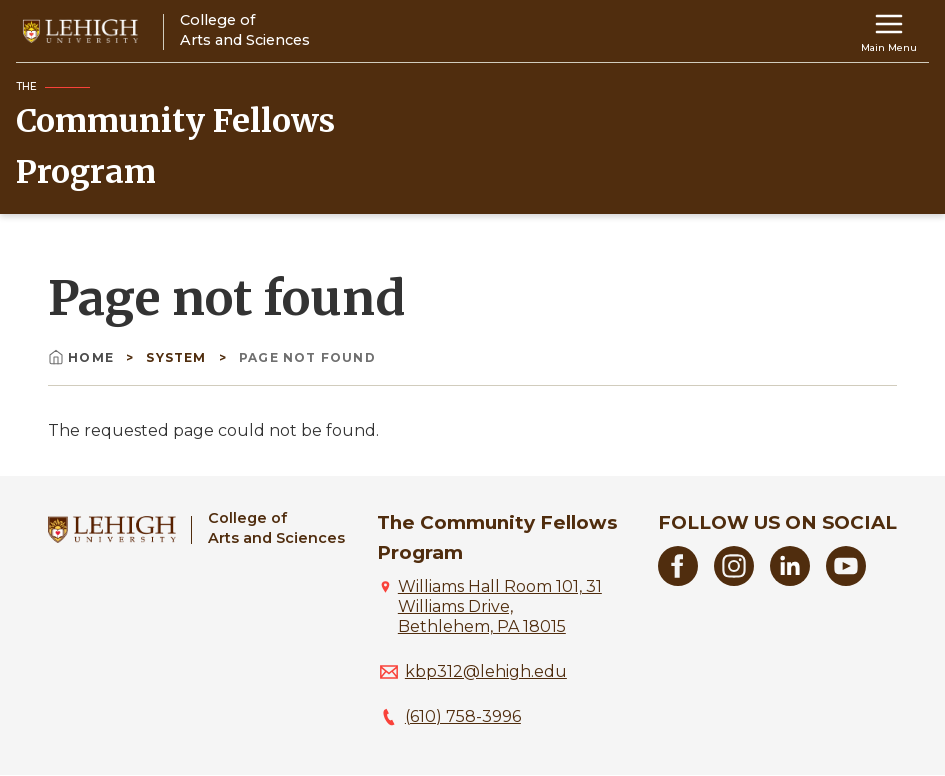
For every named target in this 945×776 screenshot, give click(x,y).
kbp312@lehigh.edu (486, 671)
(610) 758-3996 (463, 716)
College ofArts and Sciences (276, 527)
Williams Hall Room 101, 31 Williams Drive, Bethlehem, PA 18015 (500, 606)
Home (83, 357)
